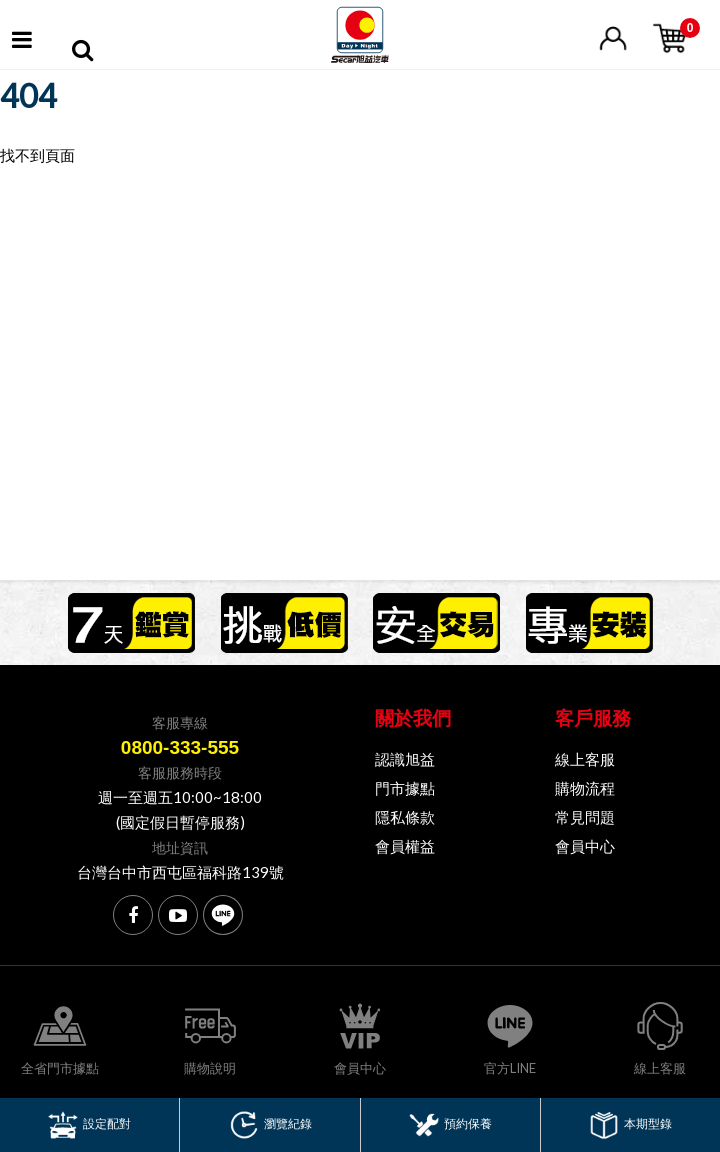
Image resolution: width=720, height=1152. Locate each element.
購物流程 (585, 788)
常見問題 (585, 817)
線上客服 (585, 759)
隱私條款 (405, 817)
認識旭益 (405, 759)
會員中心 (585, 846)
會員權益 (405, 846)
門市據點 (405, 788)
